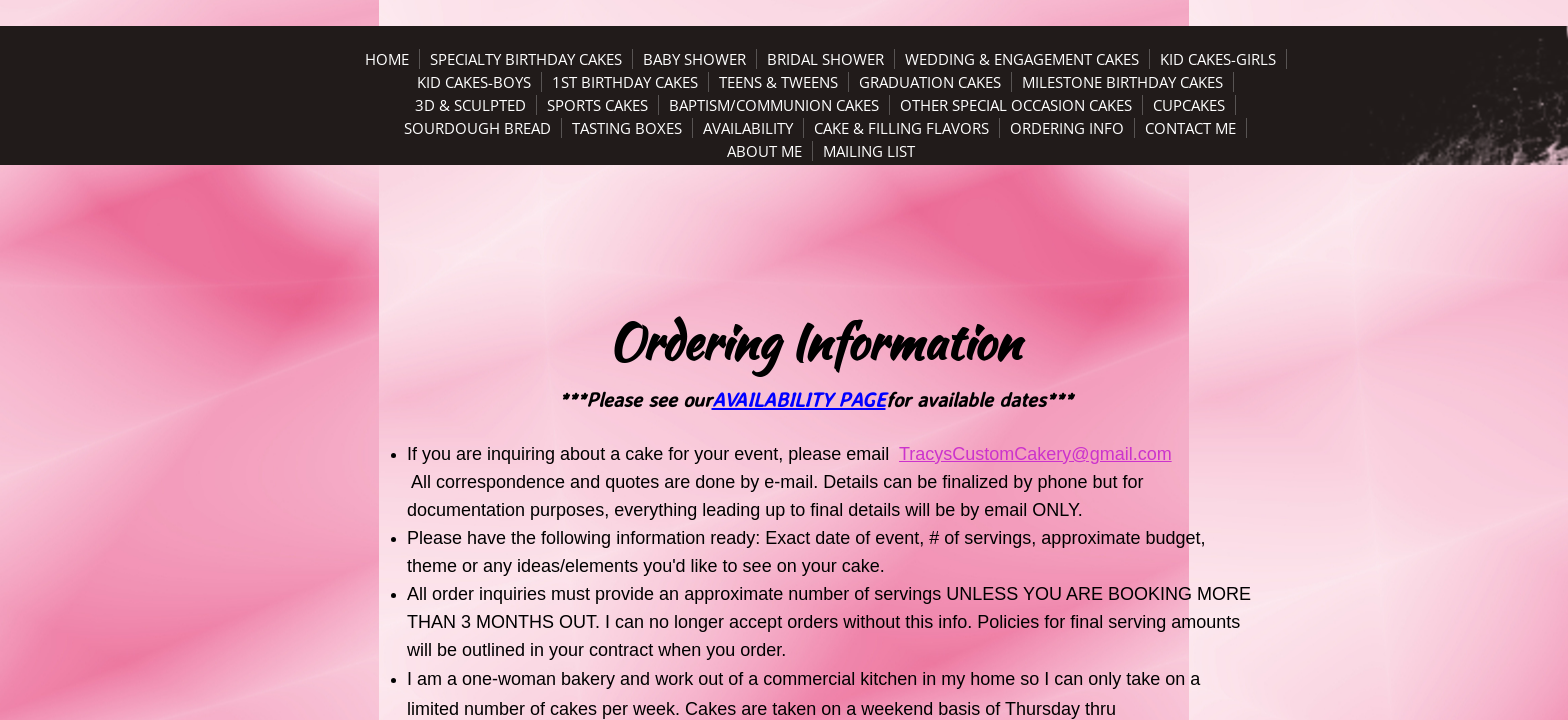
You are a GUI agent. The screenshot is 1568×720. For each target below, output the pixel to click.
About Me (764, 151)
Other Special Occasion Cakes (1016, 105)
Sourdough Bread (477, 128)
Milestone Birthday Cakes (1122, 82)
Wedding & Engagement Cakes (1022, 59)
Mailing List (869, 151)
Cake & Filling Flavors (901, 128)
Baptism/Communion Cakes (774, 105)
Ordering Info (1067, 128)
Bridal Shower (825, 59)
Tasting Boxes (627, 128)
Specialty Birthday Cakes (526, 59)
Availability (748, 128)
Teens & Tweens (778, 82)
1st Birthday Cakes (625, 82)
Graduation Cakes (930, 82)
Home (387, 59)
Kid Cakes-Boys (474, 82)
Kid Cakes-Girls (1218, 59)
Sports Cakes (597, 105)
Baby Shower (694, 59)
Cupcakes (1189, 105)
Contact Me (1190, 128)
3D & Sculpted (470, 105)
